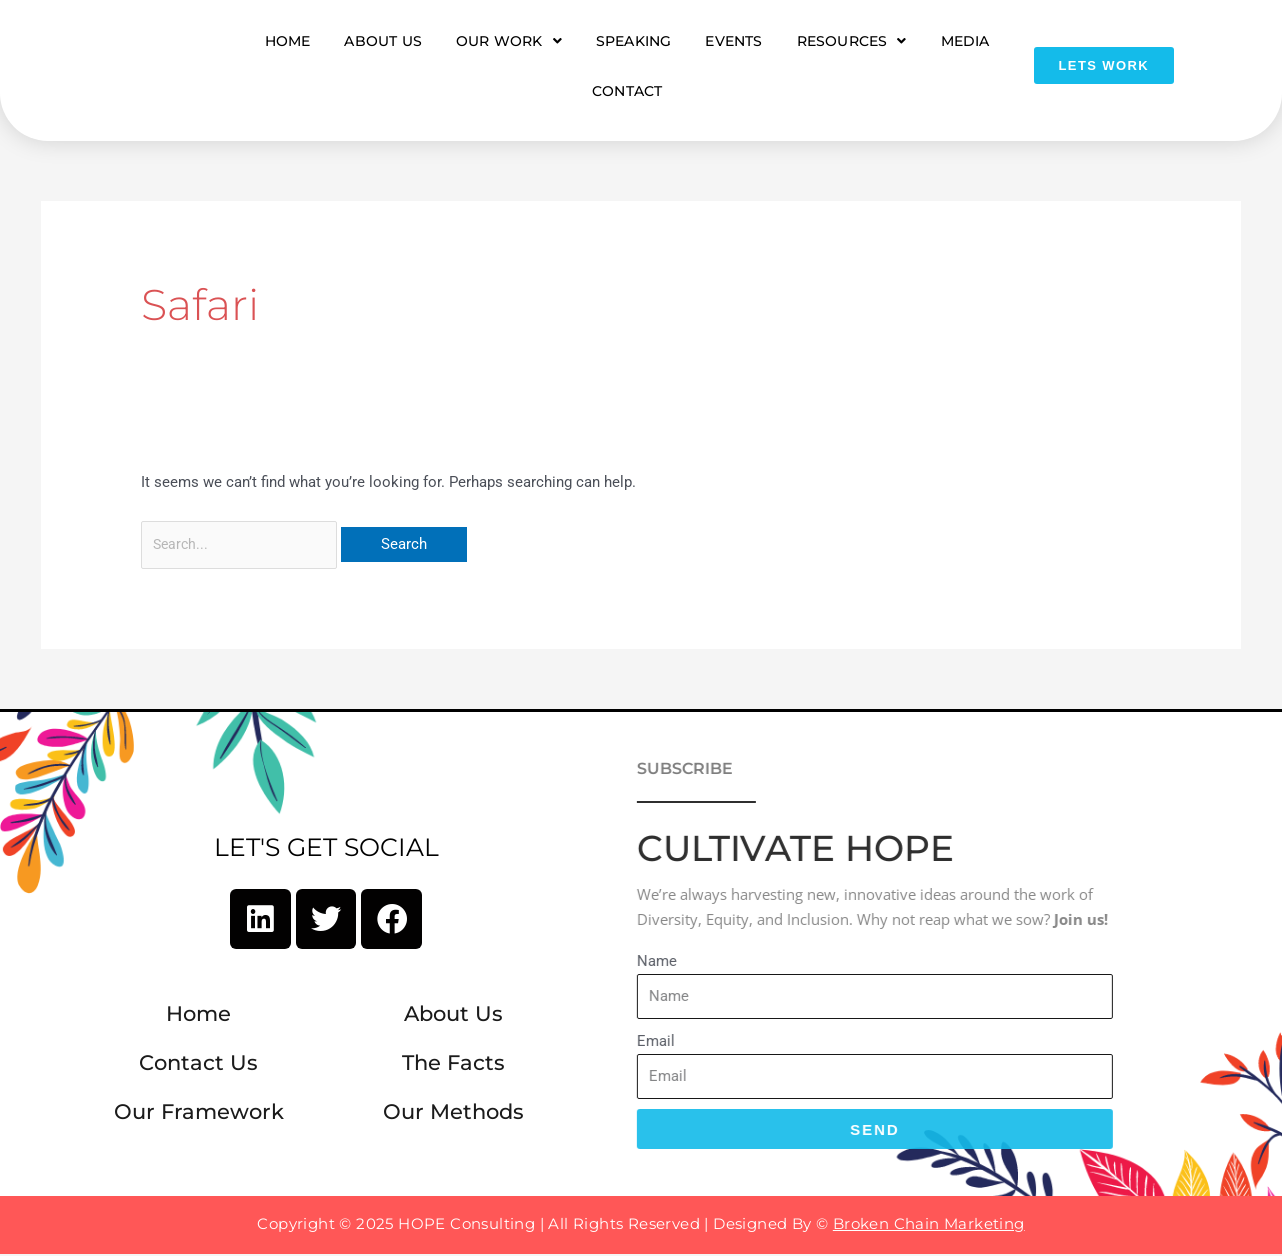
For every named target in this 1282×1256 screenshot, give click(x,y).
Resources (852, 41)
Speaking (634, 41)
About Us (383, 41)
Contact (627, 91)
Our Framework (199, 1116)
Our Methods (453, 1116)
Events (733, 41)
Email (537, 1043)
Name (538, 963)
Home (288, 41)
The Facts (454, 1068)
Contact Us (199, 1068)
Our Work (509, 41)
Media (965, 41)
